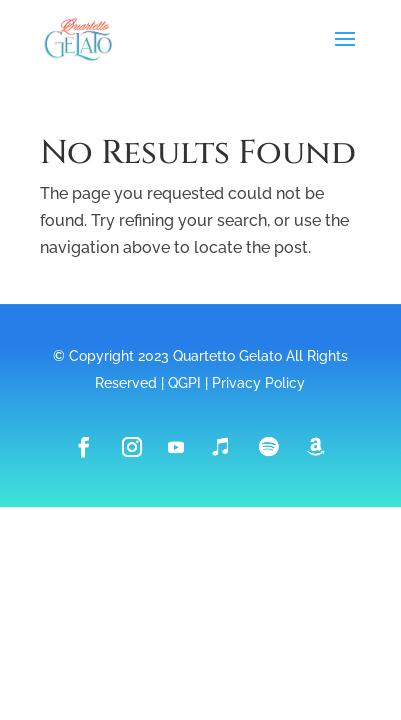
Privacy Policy (258, 383)
